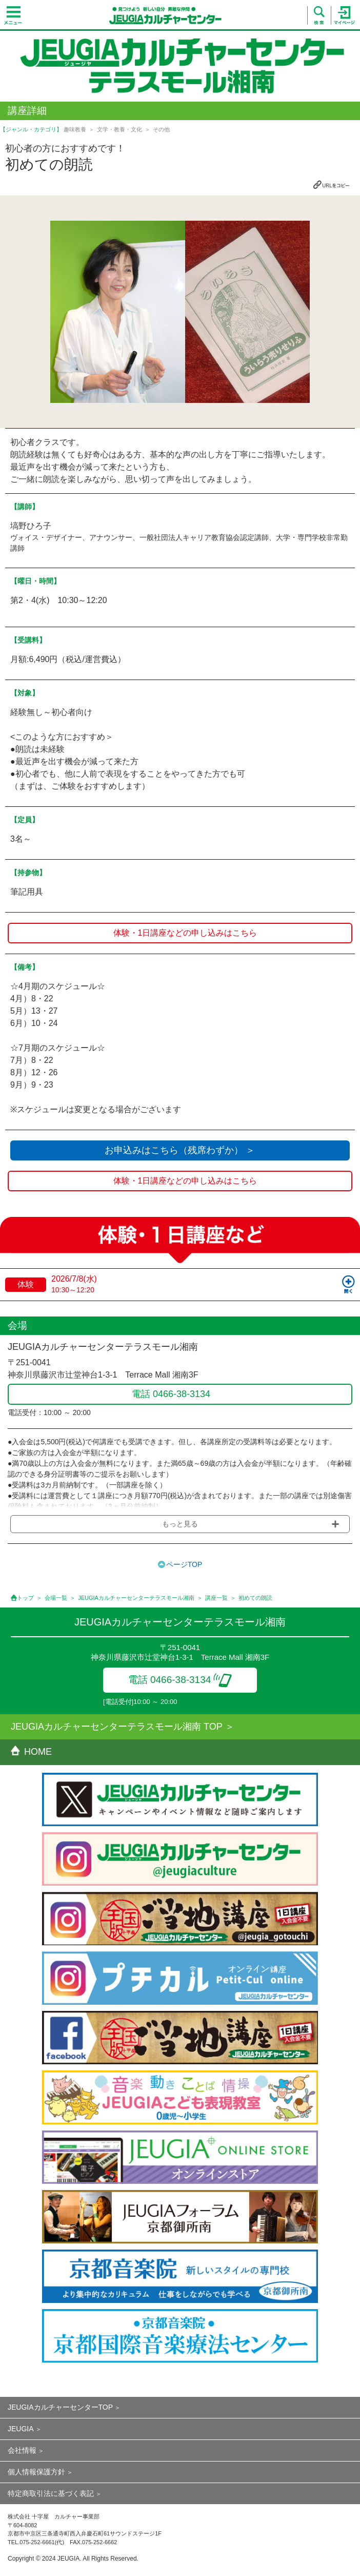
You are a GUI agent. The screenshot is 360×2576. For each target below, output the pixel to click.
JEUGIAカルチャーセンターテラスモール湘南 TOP (117, 1726)
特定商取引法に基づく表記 (51, 2493)
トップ (25, 1598)
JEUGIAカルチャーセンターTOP (60, 2407)
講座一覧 (216, 1598)
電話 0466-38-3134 (180, 1679)
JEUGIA (21, 2429)
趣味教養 (75, 129)
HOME (31, 1752)
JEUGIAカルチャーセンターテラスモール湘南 (136, 1598)
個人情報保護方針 (36, 2472)
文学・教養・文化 (119, 129)
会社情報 (22, 2450)
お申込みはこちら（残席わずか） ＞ (180, 1150)
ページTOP (184, 1564)
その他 (161, 129)
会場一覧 (56, 1598)
